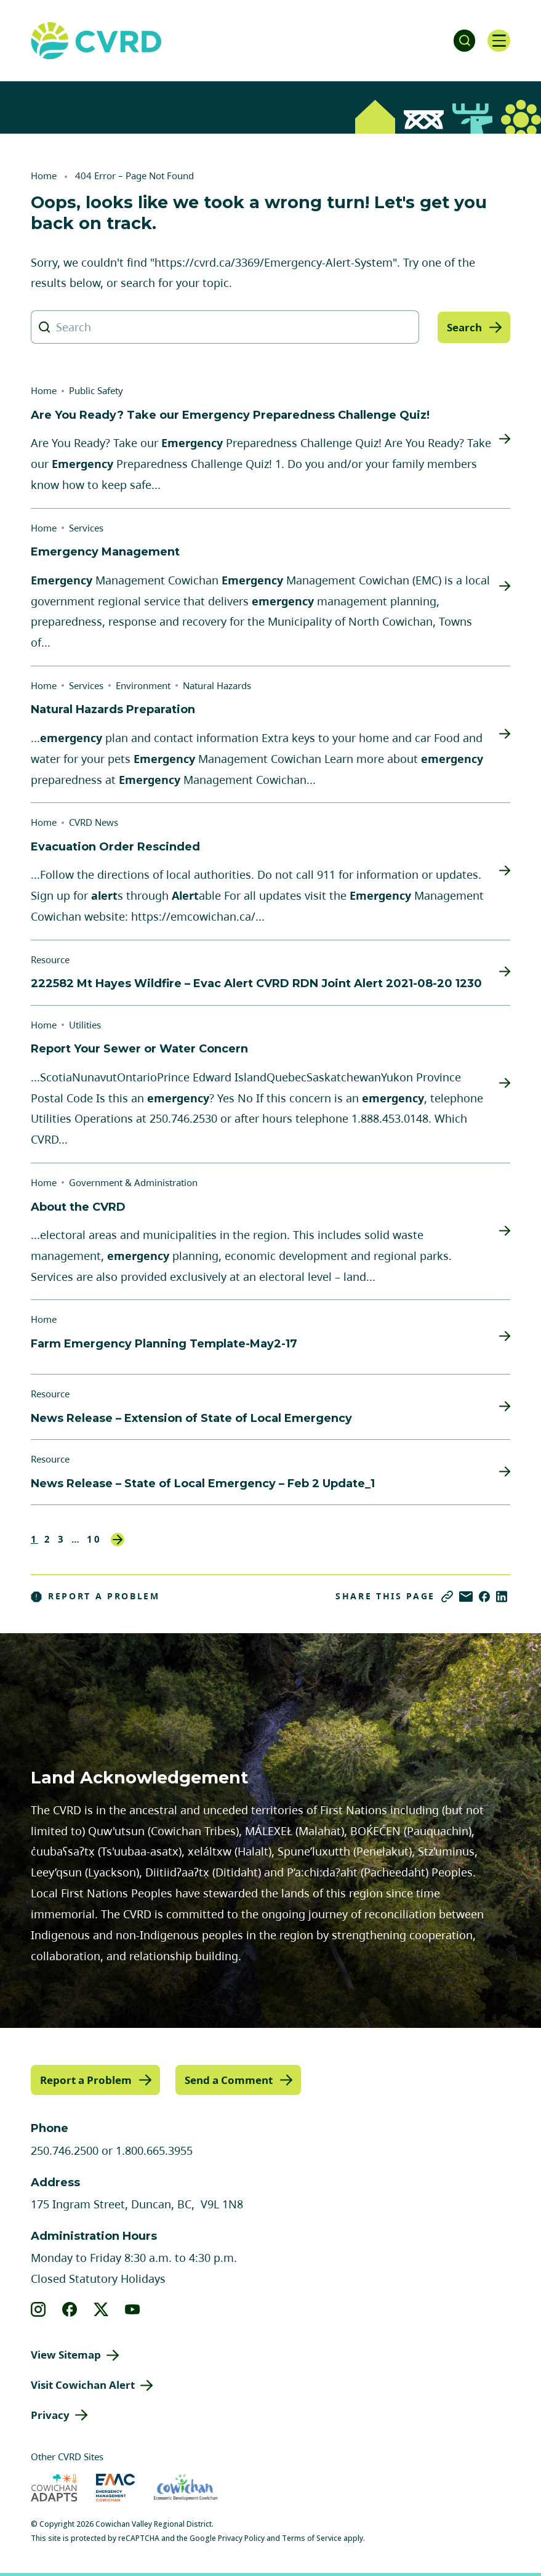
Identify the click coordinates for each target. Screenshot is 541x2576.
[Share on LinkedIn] (501, 1596)
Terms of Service (312, 2537)
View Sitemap (66, 2354)
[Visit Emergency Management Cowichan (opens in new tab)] (115, 2487)
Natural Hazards (217, 685)
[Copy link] (447, 1596)
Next (117, 1539)
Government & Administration (133, 1182)
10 (94, 1539)
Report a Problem (95, 1596)
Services (86, 528)
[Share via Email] (466, 1596)
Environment (143, 685)
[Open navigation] (498, 40)
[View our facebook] (70, 2308)
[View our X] (101, 2308)
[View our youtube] (132, 2308)
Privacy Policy (241, 2537)
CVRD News (93, 822)
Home (44, 175)
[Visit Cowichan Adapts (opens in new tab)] (54, 2487)
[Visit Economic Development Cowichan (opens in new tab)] (185, 2487)
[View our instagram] (38, 2308)
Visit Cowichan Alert (83, 2384)
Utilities (85, 1025)
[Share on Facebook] (484, 1596)
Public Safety (96, 390)
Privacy (50, 2414)
